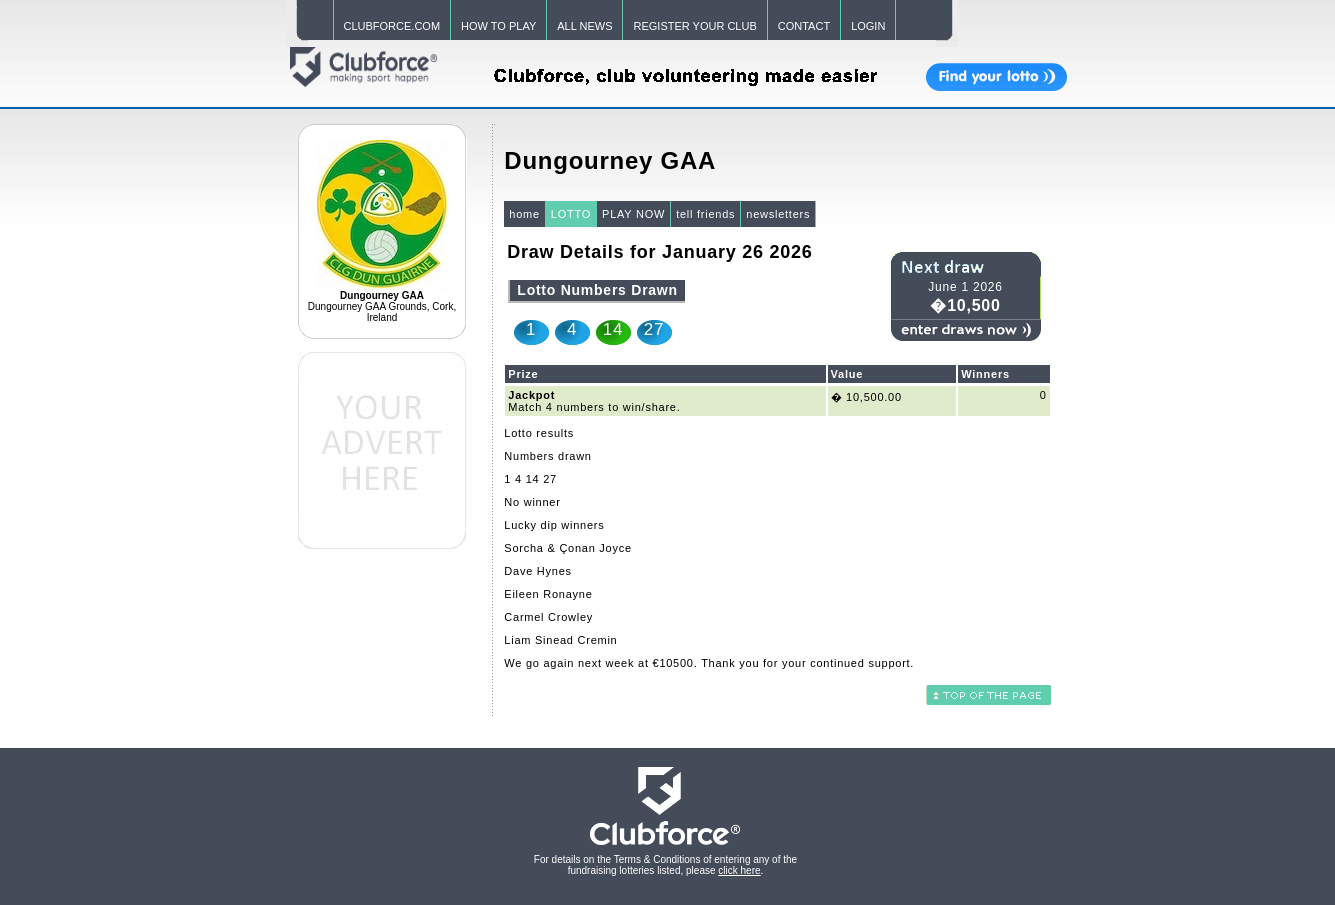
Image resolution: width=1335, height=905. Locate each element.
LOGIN (868, 26)
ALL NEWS (584, 26)
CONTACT (804, 26)
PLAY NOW (633, 214)
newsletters (778, 214)
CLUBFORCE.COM (392, 26)
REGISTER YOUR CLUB (694, 26)
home (524, 214)
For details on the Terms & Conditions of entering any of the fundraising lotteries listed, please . (665, 865)
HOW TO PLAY (498, 26)
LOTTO (571, 214)
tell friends (705, 214)
